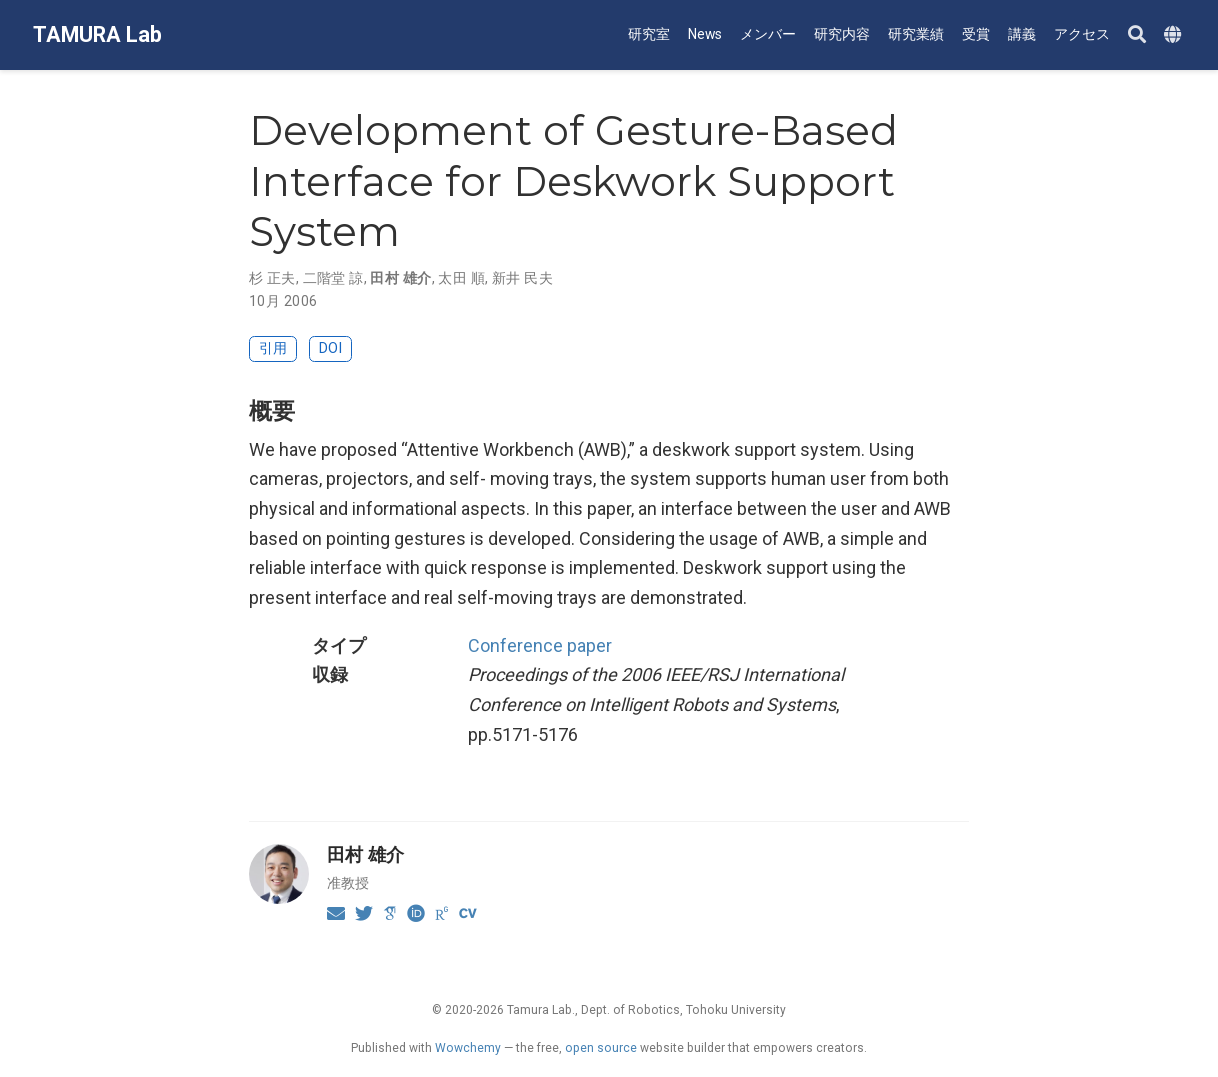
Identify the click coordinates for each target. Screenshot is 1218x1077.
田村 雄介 (400, 278)
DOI (330, 348)
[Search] (1137, 35)
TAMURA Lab (97, 34)
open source (601, 1048)
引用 (273, 348)
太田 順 (461, 278)
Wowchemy (468, 1048)
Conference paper (540, 645)
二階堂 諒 (333, 278)
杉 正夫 (272, 278)
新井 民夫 (522, 278)
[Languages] (1175, 35)
